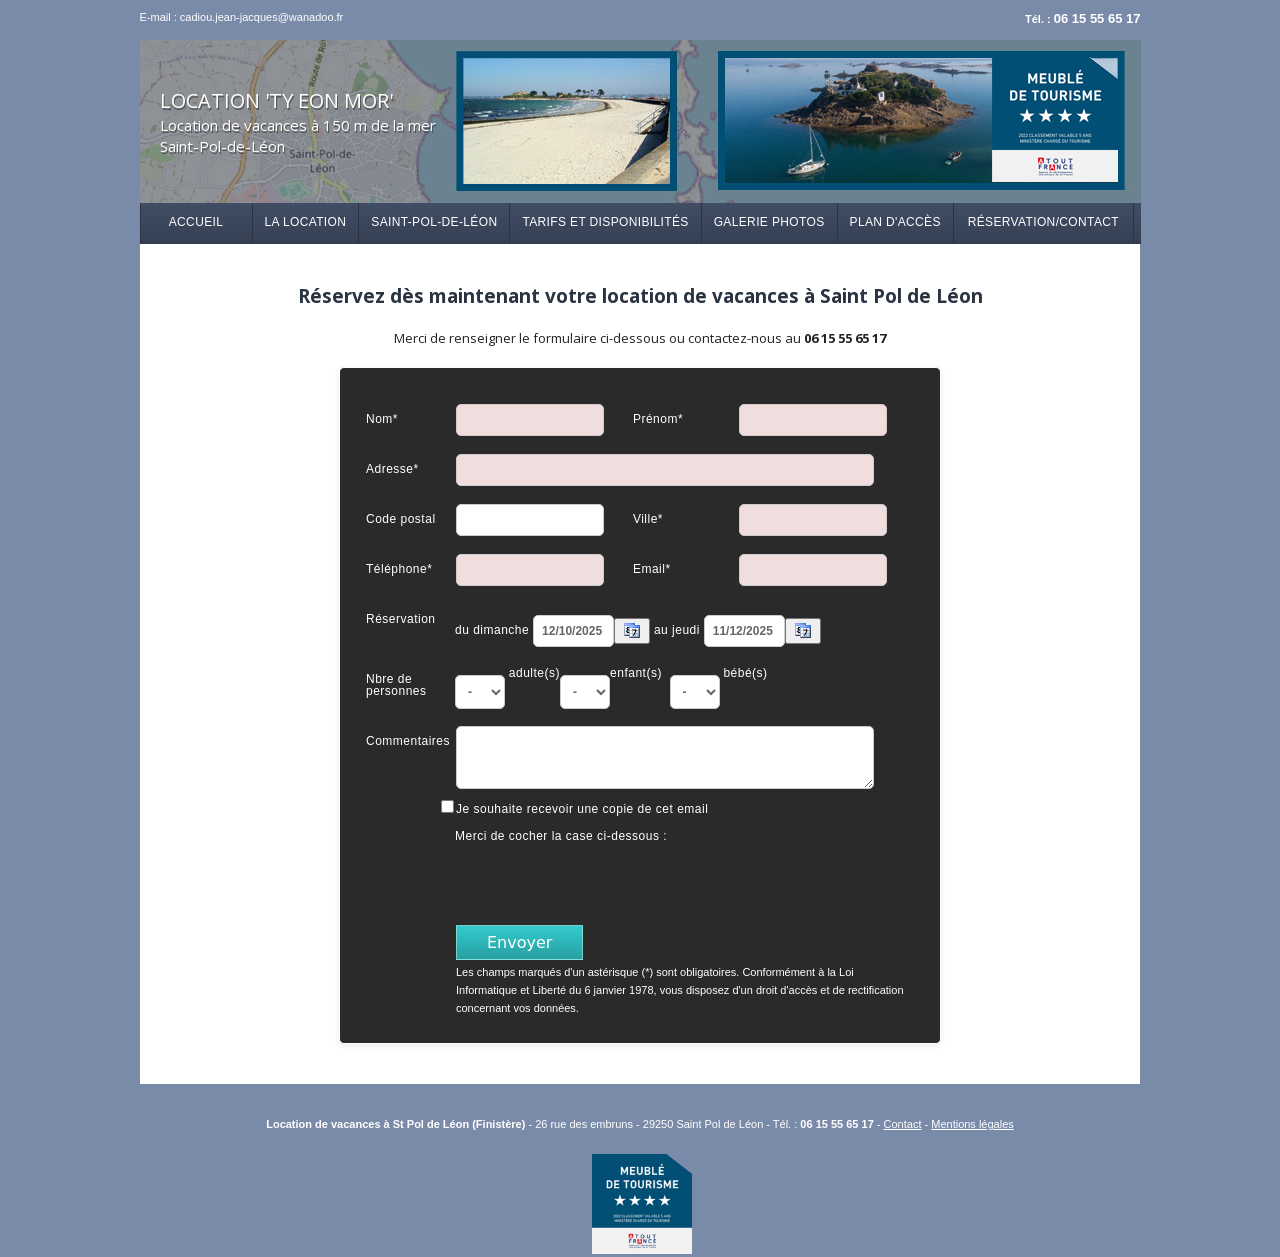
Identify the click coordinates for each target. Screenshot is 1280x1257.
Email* (652, 568)
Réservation (401, 618)
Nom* (382, 418)
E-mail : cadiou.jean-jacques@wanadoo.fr (242, 17)
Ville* (648, 518)
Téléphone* (399, 568)
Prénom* (658, 418)
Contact (903, 1124)
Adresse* (392, 468)
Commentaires (408, 740)
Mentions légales (972, 1124)
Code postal (401, 518)
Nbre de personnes (396, 684)
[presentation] (608, 882)
